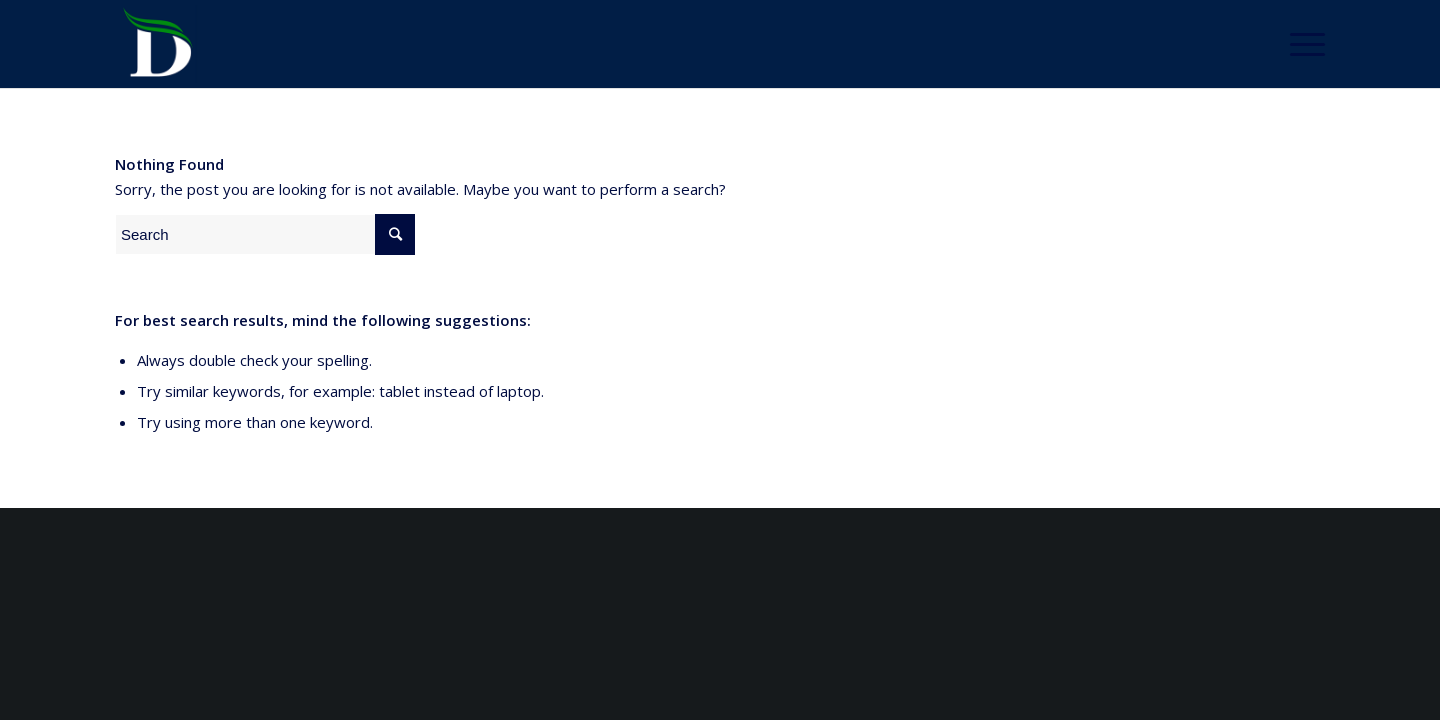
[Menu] (1301, 44)
